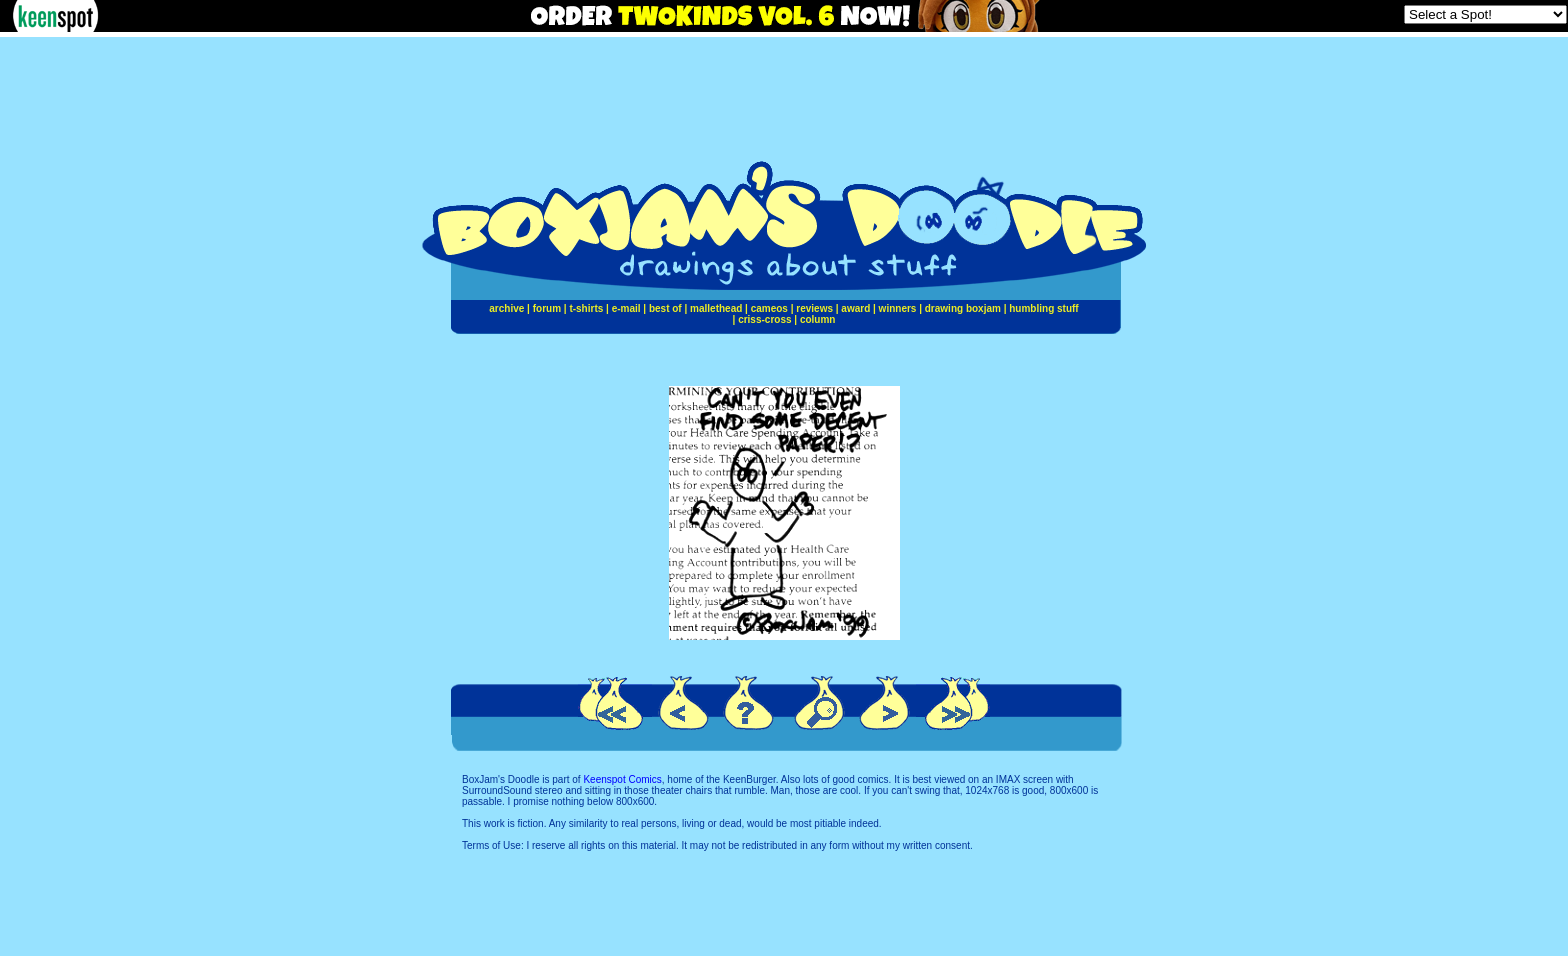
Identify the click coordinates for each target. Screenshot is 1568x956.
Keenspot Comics (622, 779)
